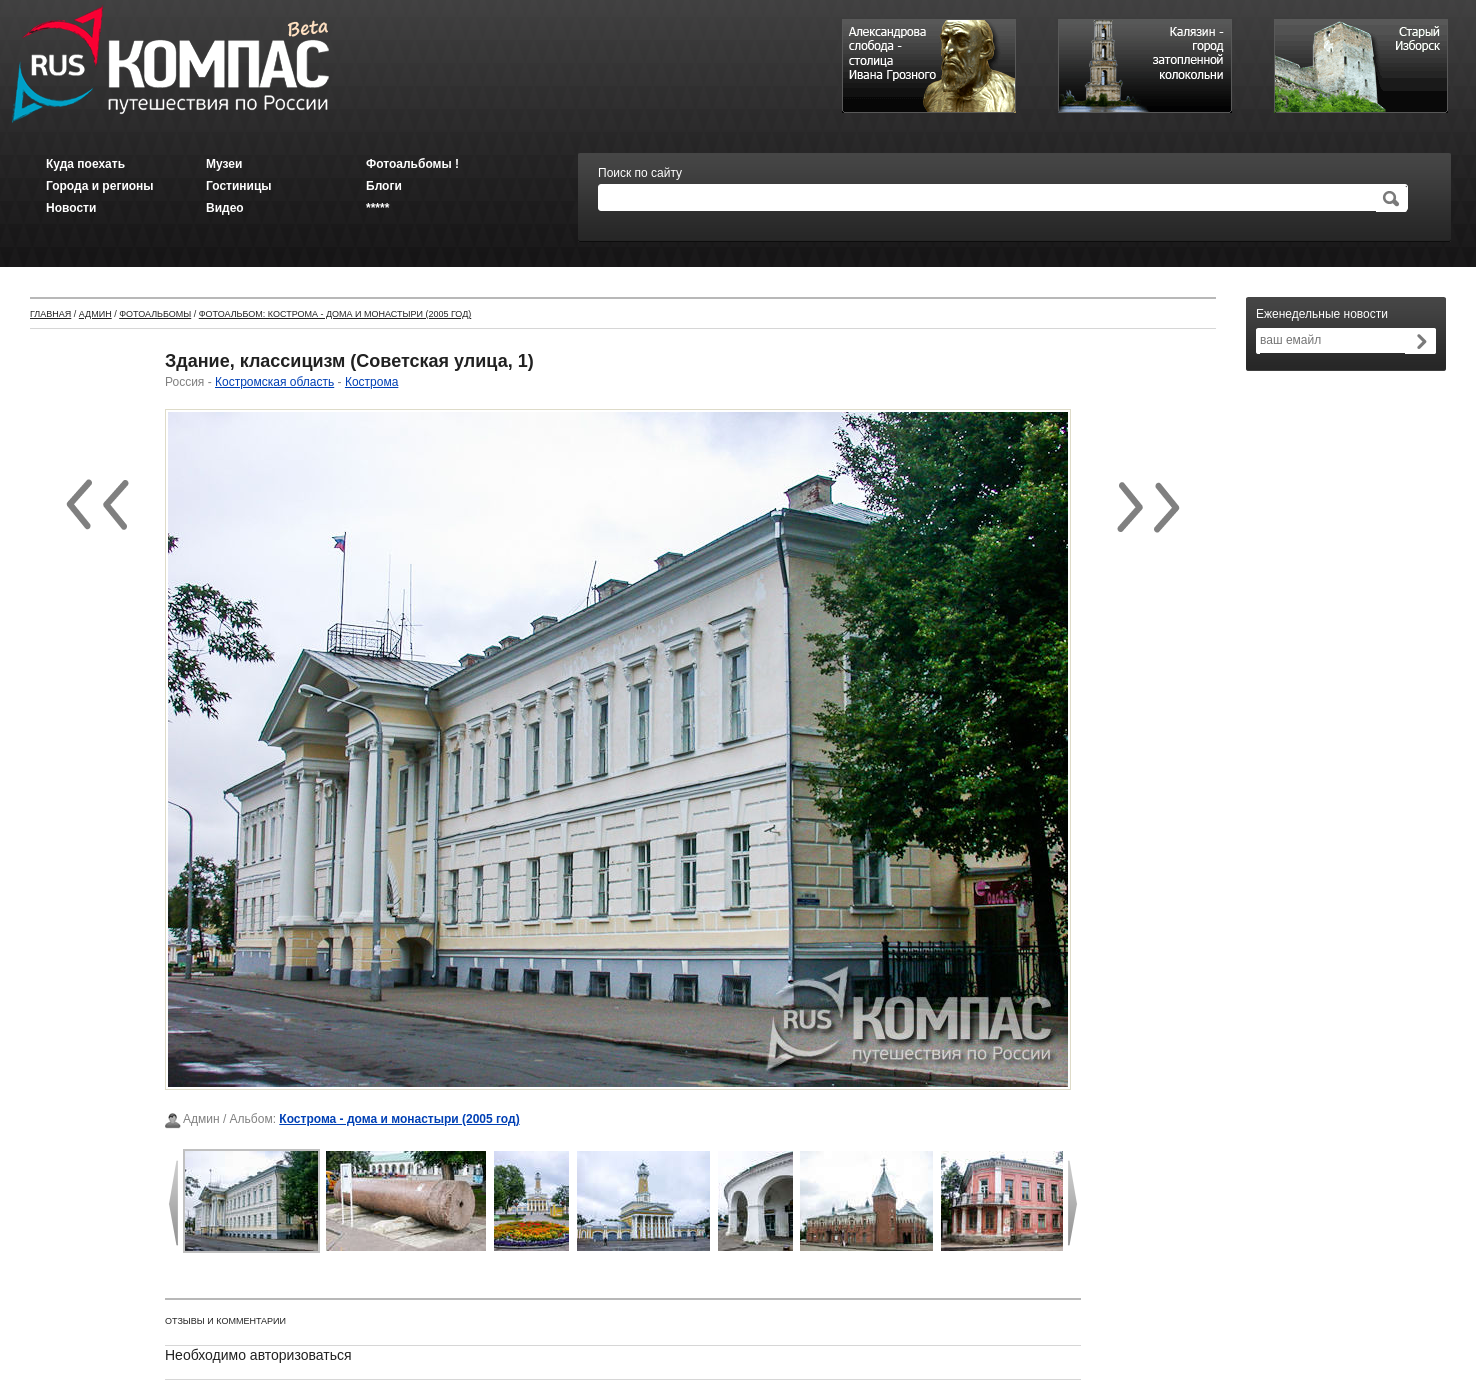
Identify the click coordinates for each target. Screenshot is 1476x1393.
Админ (95, 314)
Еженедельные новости (1322, 314)
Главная (50, 314)
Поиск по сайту (640, 173)
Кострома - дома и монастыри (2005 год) (399, 1119)
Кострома (371, 382)
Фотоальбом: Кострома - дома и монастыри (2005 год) (335, 314)
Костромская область (274, 382)
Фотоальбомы (155, 314)
